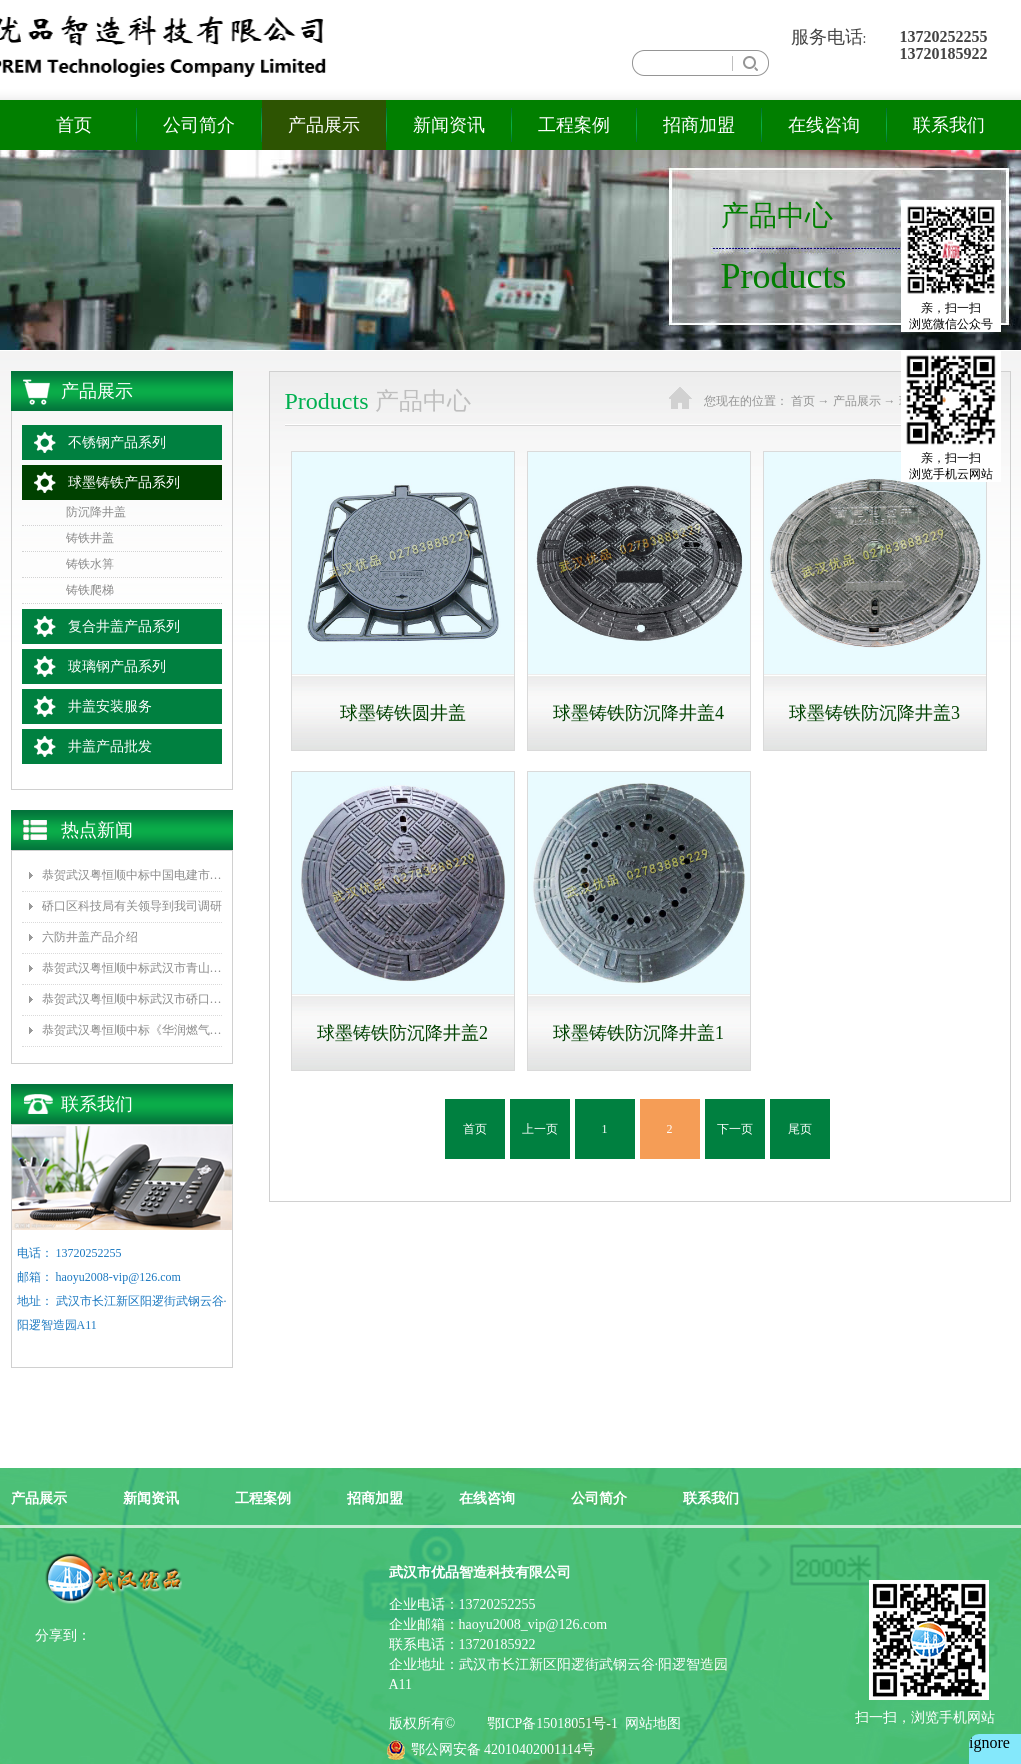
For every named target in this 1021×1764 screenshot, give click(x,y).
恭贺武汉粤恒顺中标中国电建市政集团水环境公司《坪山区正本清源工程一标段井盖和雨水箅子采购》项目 (132, 875)
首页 (74, 125)
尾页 (800, 1129)
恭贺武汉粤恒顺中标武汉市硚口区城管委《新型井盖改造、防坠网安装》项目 (132, 999)
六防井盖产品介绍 (90, 937)
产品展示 (857, 401)
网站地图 (649, 1723)
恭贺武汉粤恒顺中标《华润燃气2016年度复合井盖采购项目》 (132, 1030)
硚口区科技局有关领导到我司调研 (132, 906)
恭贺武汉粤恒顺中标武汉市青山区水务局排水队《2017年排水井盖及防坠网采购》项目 (132, 968)
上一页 (540, 1129)
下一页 (735, 1129)
